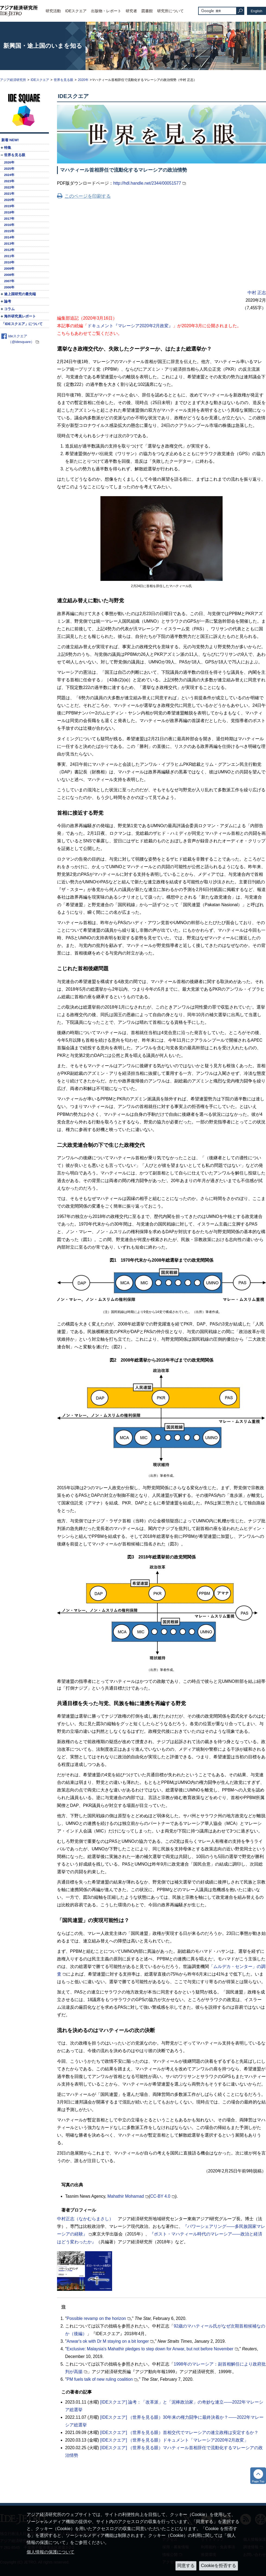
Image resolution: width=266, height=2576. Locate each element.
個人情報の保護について (50, 2552)
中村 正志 (257, 292)
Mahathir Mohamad (125, 2196)
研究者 (131, 11)
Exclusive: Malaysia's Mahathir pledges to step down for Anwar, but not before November (150, 2349)
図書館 (147, 11)
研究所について (170, 11)
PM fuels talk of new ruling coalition (100, 2379)
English (256, 11)
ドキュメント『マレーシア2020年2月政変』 (130, 325)
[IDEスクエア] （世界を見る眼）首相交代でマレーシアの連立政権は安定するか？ (179, 2432)
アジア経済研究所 (13, 80)
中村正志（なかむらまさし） (85, 2218)
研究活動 (53, 11)
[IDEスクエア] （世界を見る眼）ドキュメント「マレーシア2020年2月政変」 (174, 2440)
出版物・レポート (106, 11)
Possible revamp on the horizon (96, 2318)
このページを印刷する (88, 196)
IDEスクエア (76, 11)
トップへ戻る (258, 2475)
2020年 (83, 80)
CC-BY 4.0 (160, 2196)
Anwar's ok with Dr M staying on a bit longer (108, 2341)
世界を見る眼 (63, 80)
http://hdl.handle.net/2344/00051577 (147, 183)
